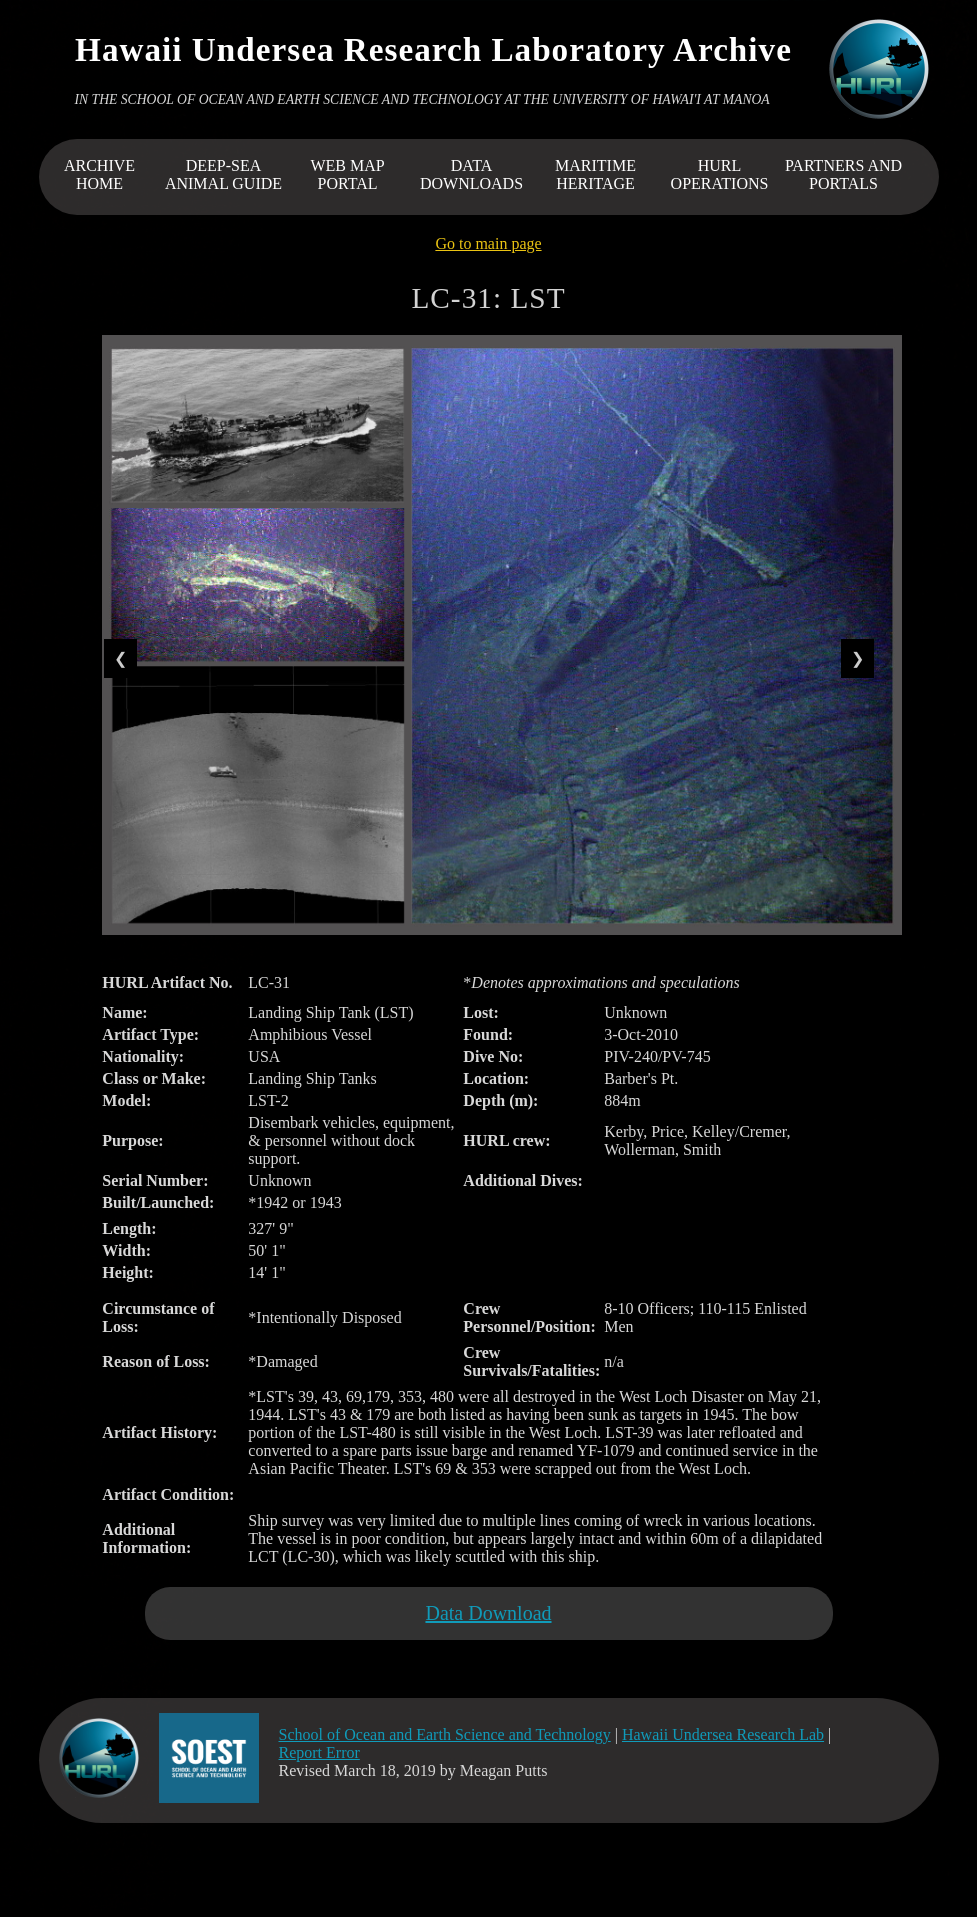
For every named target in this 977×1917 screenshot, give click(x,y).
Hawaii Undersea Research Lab (723, 1734)
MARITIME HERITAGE (595, 174)
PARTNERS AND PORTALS (843, 174)
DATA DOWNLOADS (471, 174)
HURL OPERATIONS (720, 174)
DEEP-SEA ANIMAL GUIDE (223, 174)
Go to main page (488, 243)
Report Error (319, 1752)
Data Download (488, 1613)
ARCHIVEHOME (99, 174)
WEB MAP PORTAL (347, 174)
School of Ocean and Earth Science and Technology (445, 1734)
